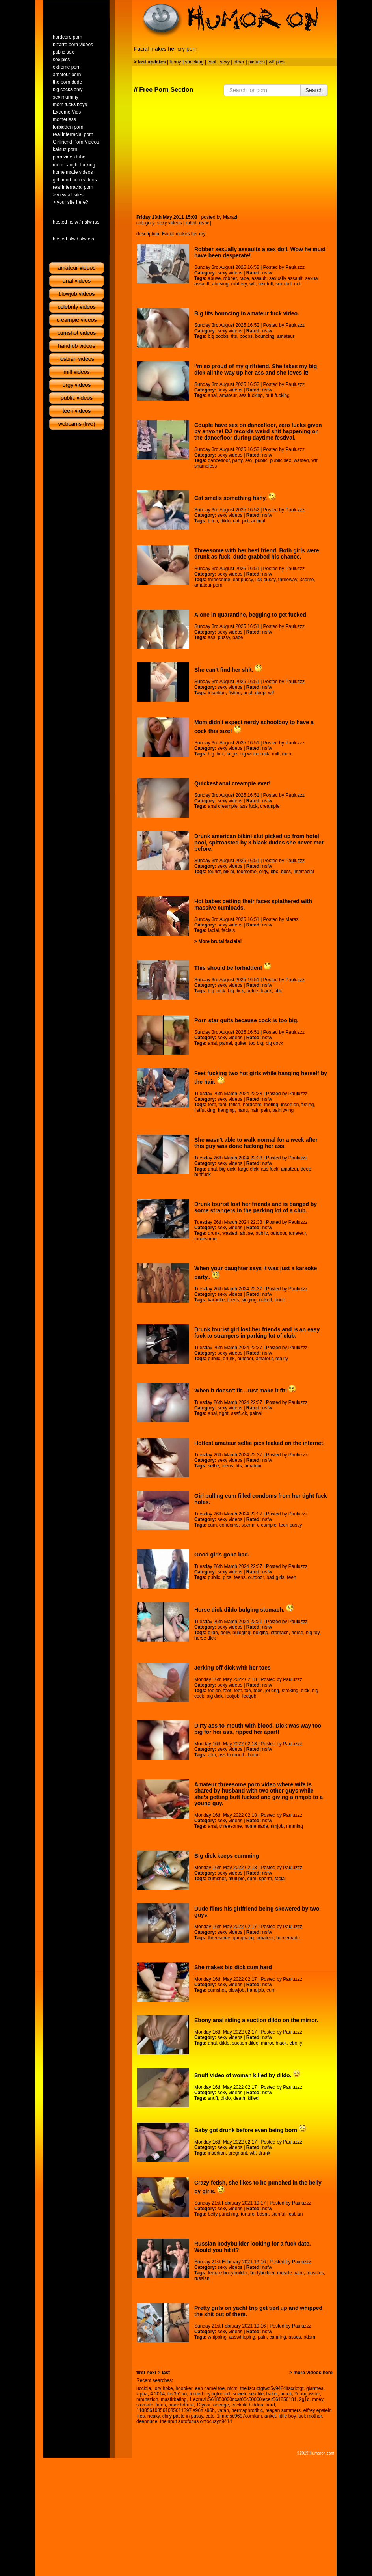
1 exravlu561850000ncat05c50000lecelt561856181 (242, 2399)
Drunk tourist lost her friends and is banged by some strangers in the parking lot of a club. (255, 1207)
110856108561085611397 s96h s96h (175, 2410)
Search (314, 90)
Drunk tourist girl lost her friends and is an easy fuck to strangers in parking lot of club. (257, 1332)
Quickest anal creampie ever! (232, 783)
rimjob (277, 1826)
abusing (220, 284)
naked (265, 1300)
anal (212, 395)
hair (254, 1110)
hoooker (183, 2388)
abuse (214, 278)
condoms (229, 1525)
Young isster (307, 2394)
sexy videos (169, 223)
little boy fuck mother (300, 2416)
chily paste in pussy (182, 2416)
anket (270, 2416)
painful (278, 2214)
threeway (287, 579)
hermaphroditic (247, 2410)
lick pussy (265, 579)
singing (249, 1300)
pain (265, 1110)
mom (287, 754)
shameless (205, 466)
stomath (144, 2405)
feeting (271, 1104)
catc (210, 2416)
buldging (241, 1632)
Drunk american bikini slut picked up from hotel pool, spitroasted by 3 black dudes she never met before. (259, 842)
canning (278, 2337)
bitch (213, 521)
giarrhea (315, 2388)
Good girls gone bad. (221, 1554)
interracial (304, 871)
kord (270, 2405)
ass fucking (251, 395)
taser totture (180, 2405)
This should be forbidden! (232, 968)
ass (211, 637)
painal (225, 1043)
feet (212, 1104)
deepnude (146, 2421)
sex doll (283, 284)
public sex (280, 460)
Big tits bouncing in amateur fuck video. (246, 313)
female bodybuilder (227, 2273)
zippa (142, 2394)
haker (272, 2394)
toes (258, 1690)
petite (252, 990)
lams (161, 2405)
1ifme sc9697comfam (239, 2416)
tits (234, 336)
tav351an (177, 2394)
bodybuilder (262, 2273)
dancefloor (218, 460)
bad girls (275, 1577)
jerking (272, 1690)
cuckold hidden (247, 2405)
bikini (228, 871)
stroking (290, 1690)
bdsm (262, 2214)
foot (222, 1104)
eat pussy (243, 579)
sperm (247, 1525)
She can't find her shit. (228, 670)
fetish (234, 1104)
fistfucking (204, 1110)
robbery (239, 284)
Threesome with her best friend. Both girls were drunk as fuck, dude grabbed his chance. (256, 553)
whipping (217, 2337)
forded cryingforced (210, 2394)
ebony (295, 2043)
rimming (294, 1826)
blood (254, 1755)
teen (291, 1577)
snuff (213, 2098)
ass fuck (249, 806)
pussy (224, 637)
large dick (248, 1169)
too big (256, 1043)
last (166, 2372)
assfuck (239, 1413)
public (261, 460)
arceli (286, 2394)
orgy (263, 871)
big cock (216, 990)
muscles (315, 2273)
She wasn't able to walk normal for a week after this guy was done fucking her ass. (256, 1143)
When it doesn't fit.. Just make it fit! (245, 1390)
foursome (247, 871)
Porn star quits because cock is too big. (246, 1020)
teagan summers (283, 2410)
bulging (260, 1632)
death (239, 2098)
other (239, 62)
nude (280, 1300)
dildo (226, 521)
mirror (267, 2043)
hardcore (252, 1104)
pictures (256, 62)
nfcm (232, 2388)
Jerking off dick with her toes (232, 1668)
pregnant (238, 2153)
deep (260, 692)
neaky (153, 2416)
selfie (213, 1466)
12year (203, 2405)
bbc (274, 871)
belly (225, 1632)
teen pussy (290, 1525)
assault (258, 278)
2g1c (304, 2399)
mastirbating (173, 2399)
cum (212, 1525)
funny (175, 62)
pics (227, 1577)
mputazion (147, 2399)
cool (212, 62)
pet (245, 521)
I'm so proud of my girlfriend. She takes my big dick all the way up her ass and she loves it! (255, 369)
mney (317, 2399)
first (140, 2372)
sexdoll (265, 284)
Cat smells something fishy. (235, 498)
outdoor (278, 1233)
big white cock (254, 754)
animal (258, 521)
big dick (216, 754)
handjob (255, 1990)
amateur (285, 336)
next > (153, 2372)
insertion (216, 692)
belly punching (223, 2214)
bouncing (265, 336)
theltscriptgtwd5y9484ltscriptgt (272, 2388)
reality (281, 1358)
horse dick (205, 1638)
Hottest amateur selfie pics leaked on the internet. (259, 1443)
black (266, 990)
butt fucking (278, 395)
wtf (252, 284)
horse (297, 1632)
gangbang (243, 1937)
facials (228, 930)
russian (202, 2278)
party (237, 460)
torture (248, 2214)
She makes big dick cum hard (233, 1967)
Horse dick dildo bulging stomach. (244, 1610)
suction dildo (245, 2043)
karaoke (216, 1300)
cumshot (216, 1878)
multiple (237, 1878)
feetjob (249, 1696)
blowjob (237, 1990)
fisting (235, 692)
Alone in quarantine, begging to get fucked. (251, 614)
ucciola (143, 2388)
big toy (312, 1632)
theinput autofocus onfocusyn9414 (196, 2421)
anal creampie (222, 806)
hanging (226, 1110)
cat (236, 521)
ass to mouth (232, 1755)
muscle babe (290, 2273)
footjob (232, 1696)
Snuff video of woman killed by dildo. (247, 2075)
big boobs (218, 336)
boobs (246, 336)
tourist (214, 871)
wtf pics (277, 62)
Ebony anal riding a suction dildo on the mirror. (256, 2020)
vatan (223, 2410)
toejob (214, 1690)
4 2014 (157, 2394)
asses (294, 2337)
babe (237, 637)
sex (249, 460)
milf (275, 754)
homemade (256, 1826)
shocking (194, 62)
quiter (240, 1043)
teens (233, 1300)
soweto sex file (248, 2394)
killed (253, 2098)
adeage (221, 2405)
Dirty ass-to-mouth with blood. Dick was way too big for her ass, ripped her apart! (257, 1728)
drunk (213, 1233)
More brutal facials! (220, 941)
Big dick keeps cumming (226, 1856)
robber (230, 278)
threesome (219, 579)
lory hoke (163, 2388)
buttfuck (202, 1174)
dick (305, 1690)
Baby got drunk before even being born (250, 2130)
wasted (301, 460)
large (232, 754)
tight (224, 1413)
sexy (225, 62)
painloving (283, 1110)
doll (297, 284)
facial (213, 930)
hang (242, 1110)
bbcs (286, 871)
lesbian (295, 2214)
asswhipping (242, 2337)
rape (244, 278)
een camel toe (210, 2388)
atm (212, 1755)
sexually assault (286, 278)
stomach (279, 1632)
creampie (269, 806)
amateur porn (208, 585)
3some (306, 579)
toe (247, 1690)
